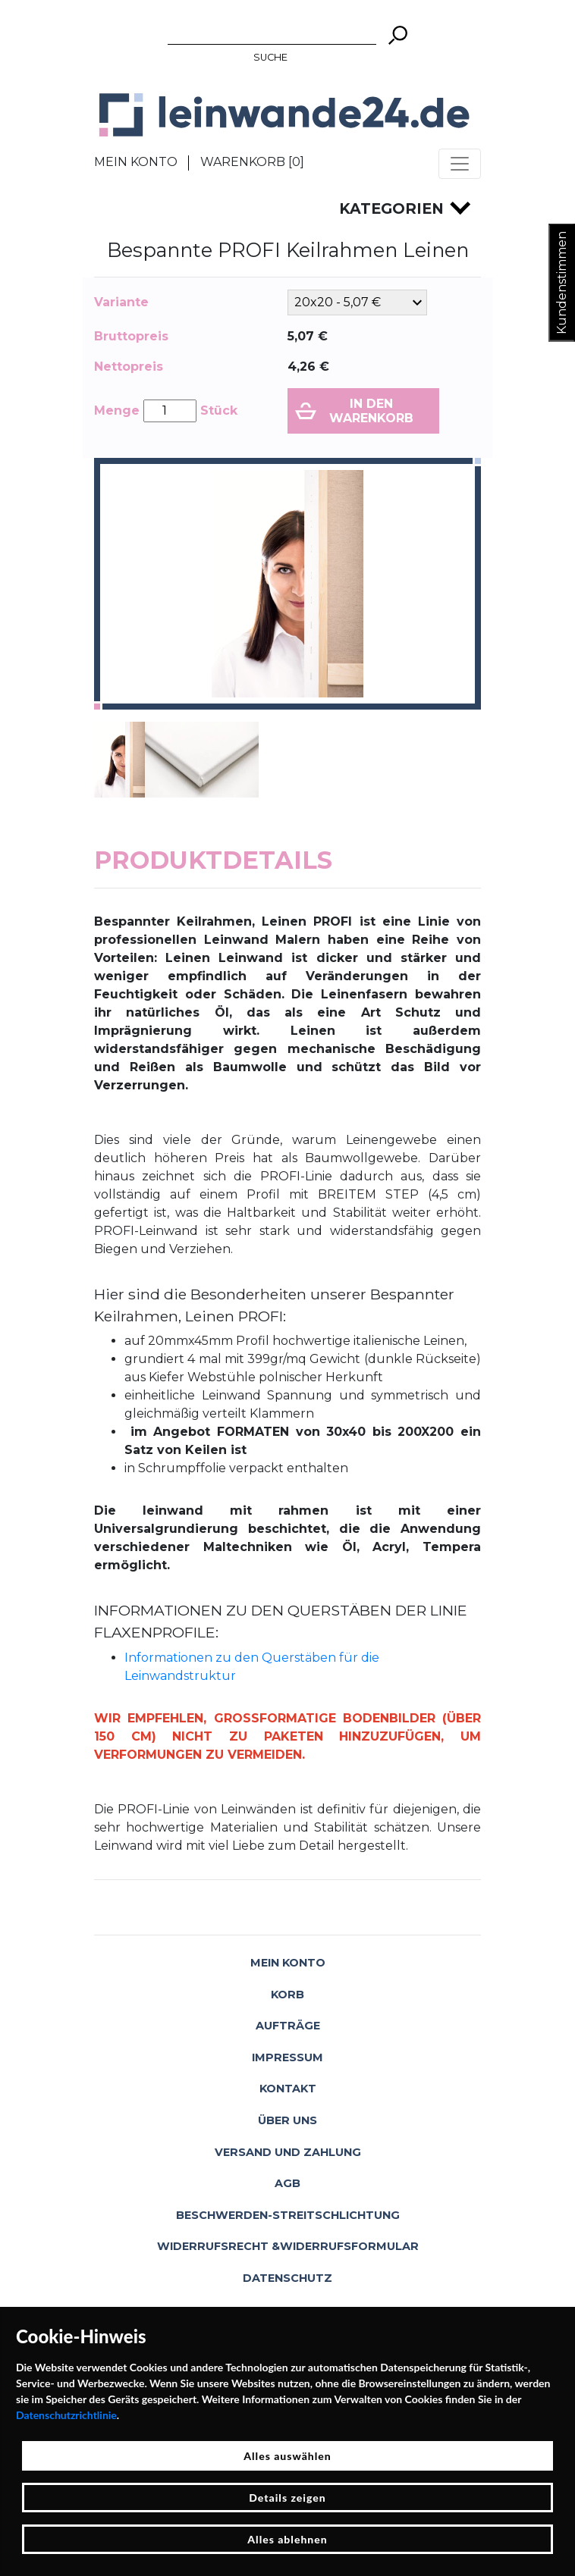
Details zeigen (287, 2497)
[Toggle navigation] (459, 164)
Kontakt (287, 2088)
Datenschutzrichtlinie (66, 2414)
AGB (287, 2183)
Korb (287, 1994)
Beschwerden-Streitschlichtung (288, 2215)
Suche (270, 57)
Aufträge (288, 2025)
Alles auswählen (287, 2455)
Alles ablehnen (287, 2539)
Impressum (287, 2057)
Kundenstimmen (562, 282)
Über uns (287, 2120)
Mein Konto (136, 162)
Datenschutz (287, 2278)
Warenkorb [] (252, 162)
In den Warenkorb (371, 410)
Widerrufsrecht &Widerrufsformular (288, 2246)
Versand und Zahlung (288, 2152)
